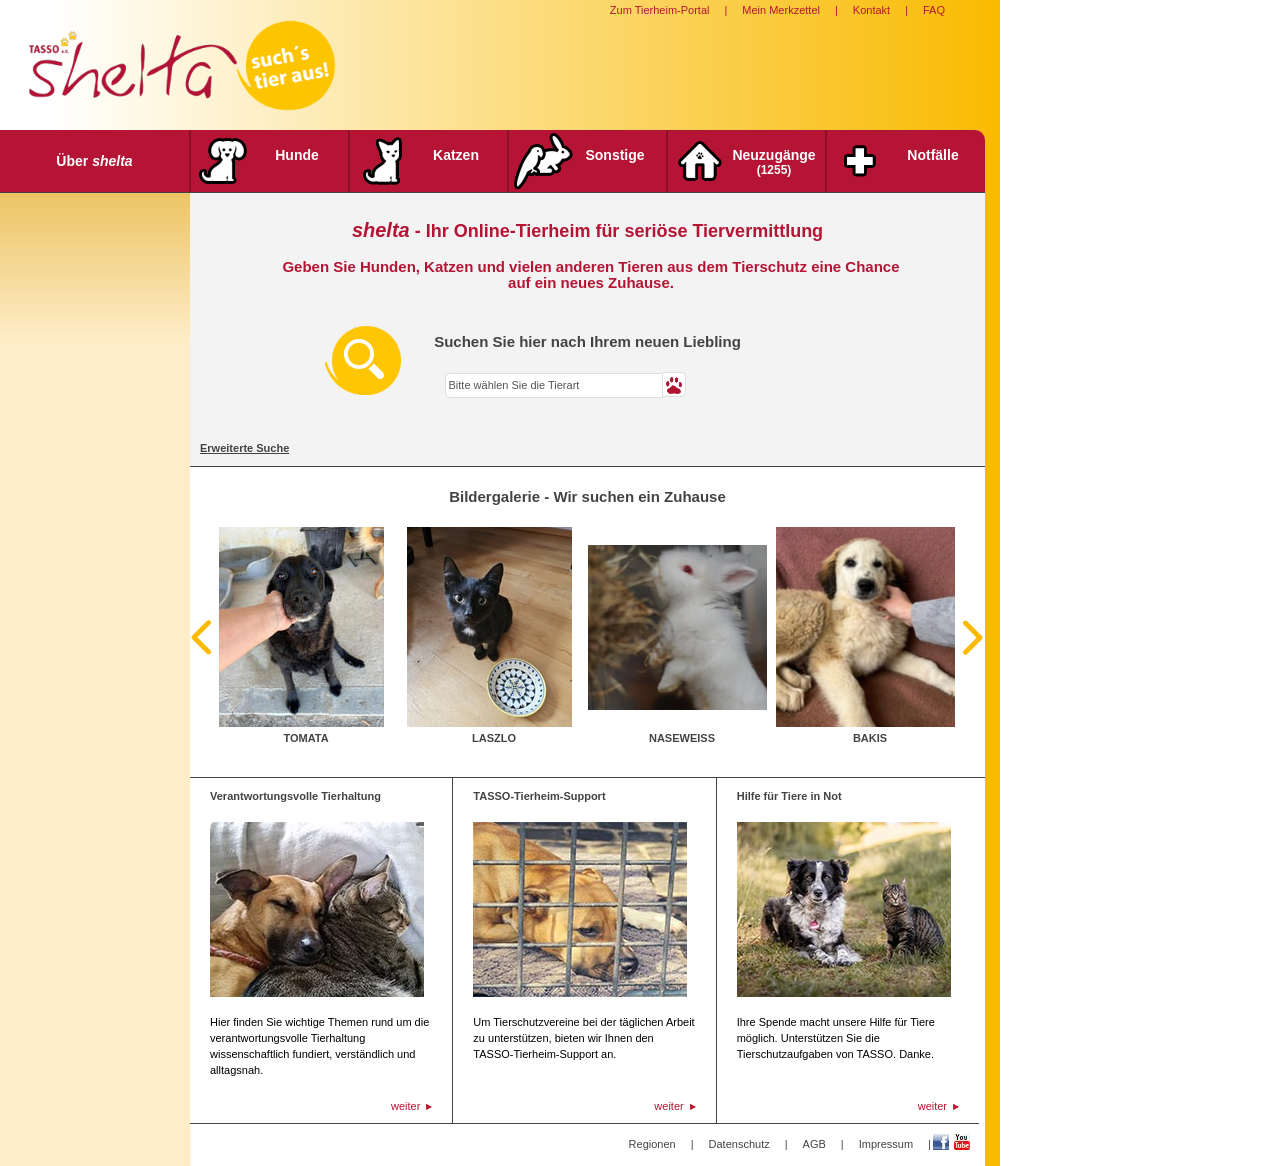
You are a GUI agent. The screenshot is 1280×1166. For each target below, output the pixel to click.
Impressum (886, 1144)
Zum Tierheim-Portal (660, 10)
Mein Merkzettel (781, 10)
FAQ (934, 10)
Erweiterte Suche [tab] (244, 448)
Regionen (652, 1144)
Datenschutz (739, 1144)
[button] (674, 384)
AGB (814, 1144)
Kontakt (871, 10)
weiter (405, 1106)
